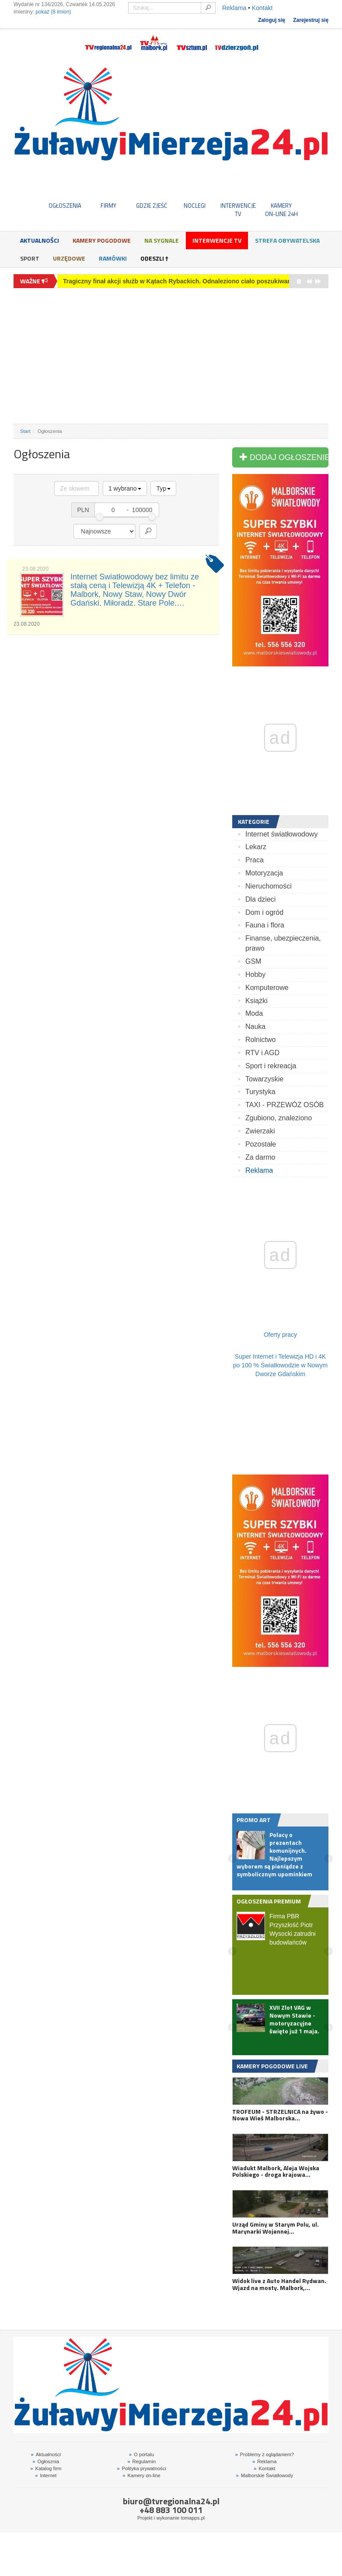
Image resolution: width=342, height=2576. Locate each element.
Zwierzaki (260, 1131)
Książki (256, 1000)
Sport (29, 258)
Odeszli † (154, 258)
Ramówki (113, 258)
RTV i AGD (262, 1052)
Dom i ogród (264, 912)
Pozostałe (260, 1144)
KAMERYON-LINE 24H (281, 209)
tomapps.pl (193, 2517)
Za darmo (260, 1157)
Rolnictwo (260, 1039)
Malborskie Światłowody (264, 2475)
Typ (163, 488)
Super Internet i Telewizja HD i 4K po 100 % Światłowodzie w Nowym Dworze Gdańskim (280, 1365)
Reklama (234, 7)
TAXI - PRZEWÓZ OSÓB (284, 1104)
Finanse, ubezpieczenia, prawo (283, 943)
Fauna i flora (264, 925)
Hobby (255, 974)
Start (25, 431)
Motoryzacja (264, 873)
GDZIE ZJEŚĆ (151, 205)
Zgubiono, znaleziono (278, 1118)
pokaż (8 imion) (53, 12)
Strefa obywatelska (287, 240)
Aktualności (39, 240)
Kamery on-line (141, 2475)
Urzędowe (69, 258)
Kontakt (262, 7)
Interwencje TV (216, 240)
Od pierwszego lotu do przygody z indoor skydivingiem (143, 281)
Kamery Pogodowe (102, 240)
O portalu (141, 2454)
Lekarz (255, 847)
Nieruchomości (268, 886)
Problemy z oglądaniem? (264, 2454)
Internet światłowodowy (281, 834)
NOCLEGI (195, 205)
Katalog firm (45, 2468)
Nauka (255, 1026)
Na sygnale (161, 240)
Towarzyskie (264, 1079)
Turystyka (260, 1091)
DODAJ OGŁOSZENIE (284, 457)
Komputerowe (267, 987)
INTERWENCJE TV (238, 209)
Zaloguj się (271, 20)
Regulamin (141, 2461)
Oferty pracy (280, 1334)
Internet (45, 2475)
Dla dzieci (260, 899)
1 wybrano (124, 488)
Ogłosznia (45, 2461)
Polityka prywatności (141, 2468)
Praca (254, 860)
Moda (254, 1013)
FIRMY (108, 205)
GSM (253, 961)
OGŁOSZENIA (65, 205)
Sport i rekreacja (271, 1066)
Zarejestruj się (310, 20)
